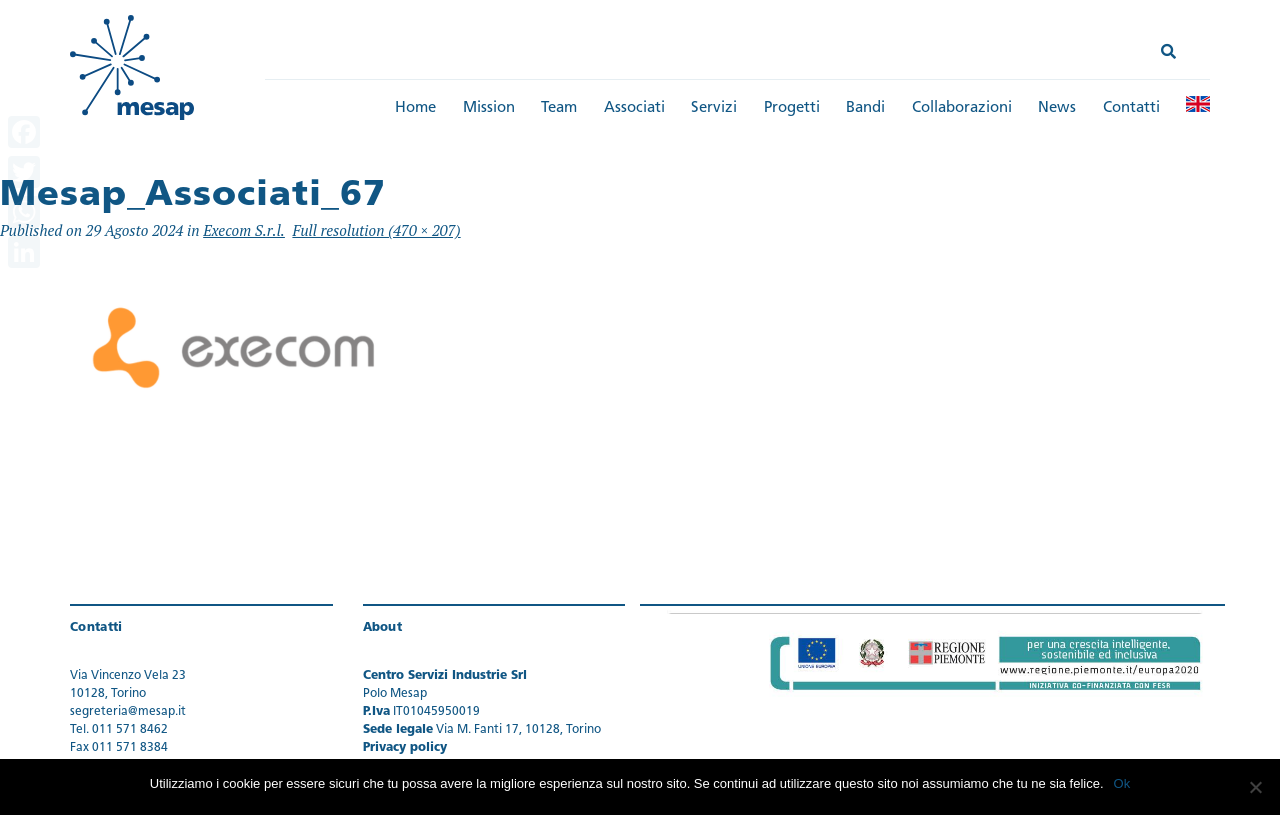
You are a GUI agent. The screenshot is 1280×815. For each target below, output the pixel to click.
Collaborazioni (962, 108)
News (1057, 108)
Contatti (1131, 108)
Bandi (865, 108)
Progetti (792, 108)
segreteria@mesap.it (128, 712)
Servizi (714, 108)
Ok (1122, 783)
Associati (634, 108)
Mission (489, 108)
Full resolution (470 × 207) (376, 230)
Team (559, 108)
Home (415, 108)
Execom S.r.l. (244, 230)
